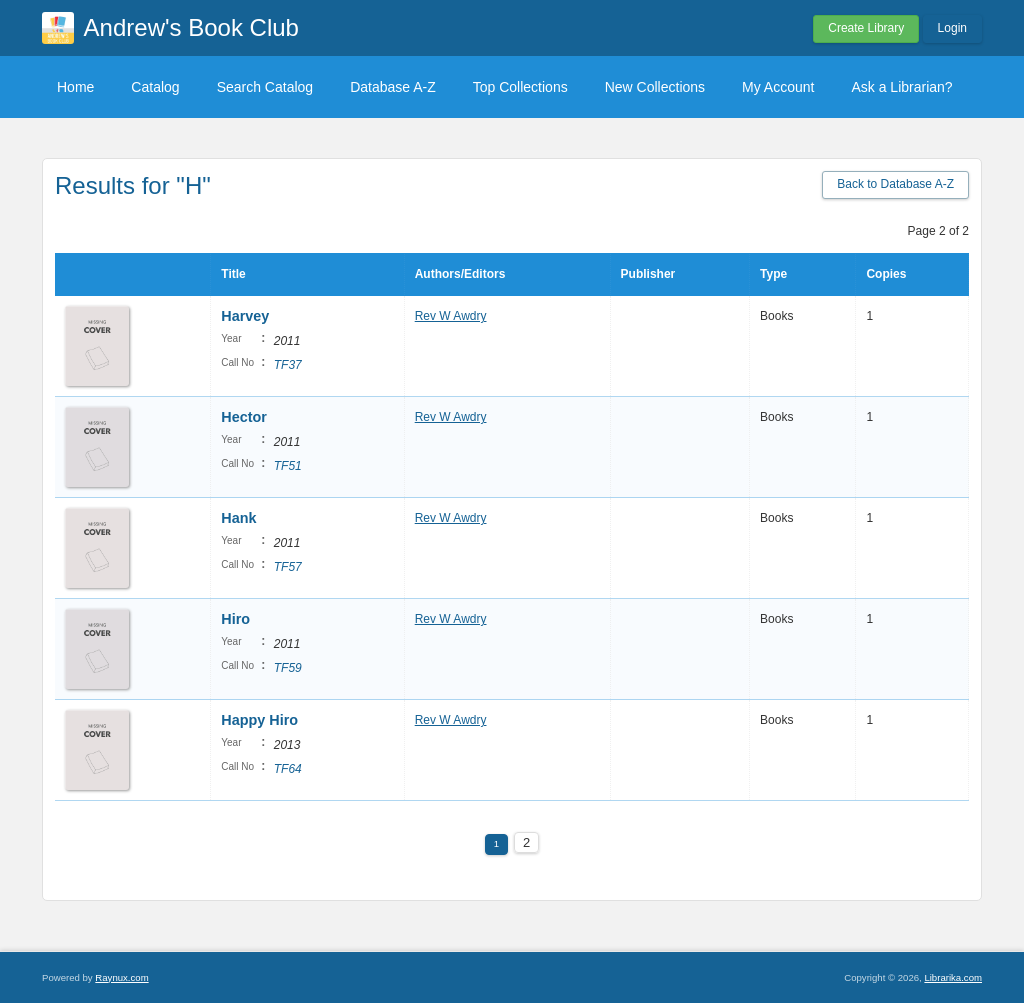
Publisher (648, 274)
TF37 (288, 365)
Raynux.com (121, 977)
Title (233, 274)
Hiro (235, 619)
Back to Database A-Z (895, 184)
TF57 (288, 567)
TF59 (288, 668)
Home (75, 87)
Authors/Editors (460, 274)
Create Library (866, 28)
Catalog (155, 87)
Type (773, 274)
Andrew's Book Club (191, 27)
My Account (778, 87)
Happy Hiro (259, 720)
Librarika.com (953, 977)
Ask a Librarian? (901, 87)
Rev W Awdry (451, 316)
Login (952, 28)
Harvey (245, 316)
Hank (238, 518)
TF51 (288, 466)
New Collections (655, 87)
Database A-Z (393, 87)
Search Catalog (265, 87)
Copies (886, 274)
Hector (244, 417)
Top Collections (520, 87)
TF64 (288, 769)
